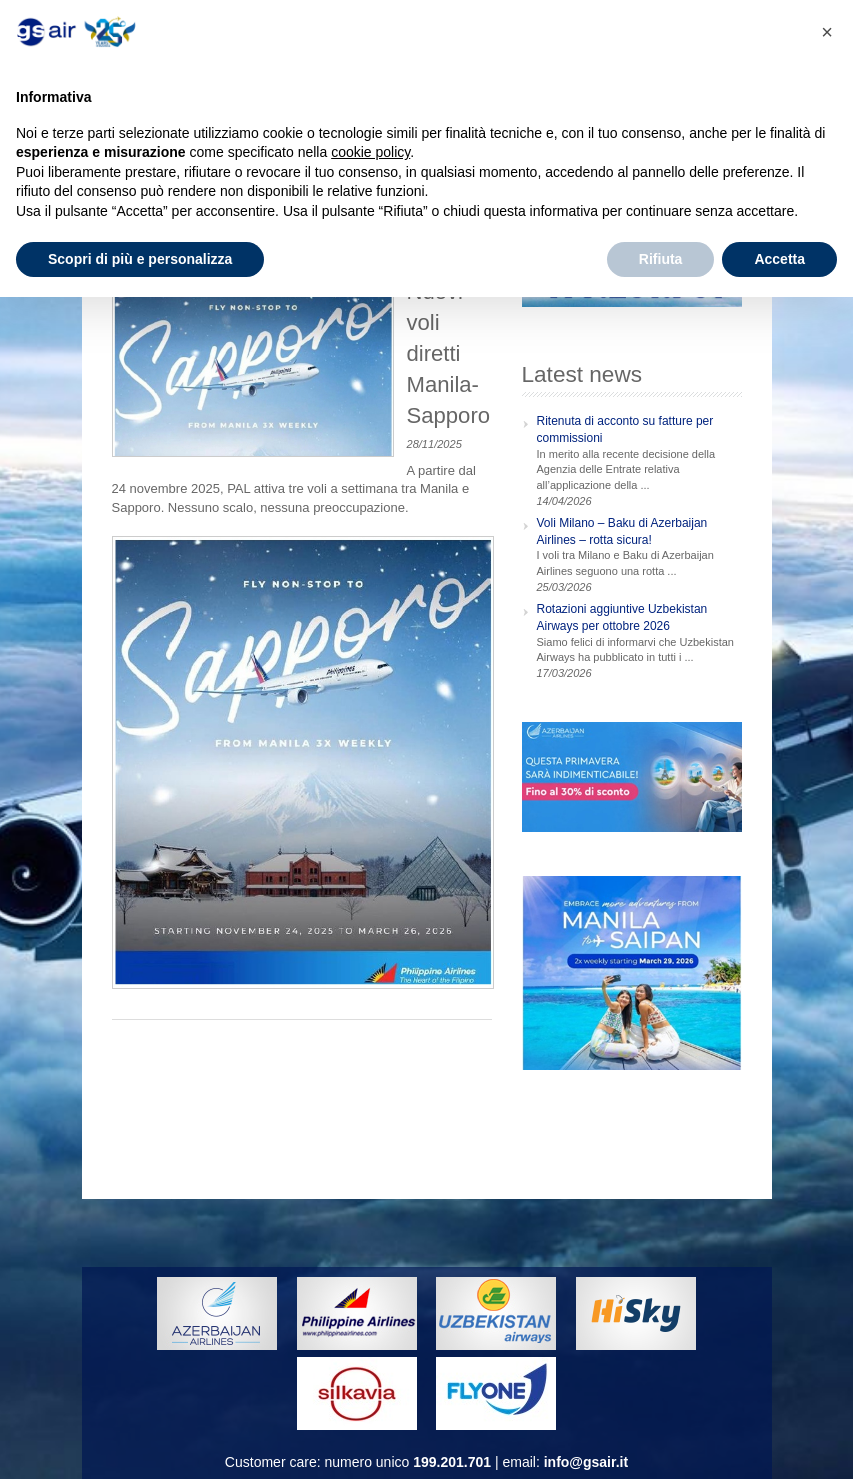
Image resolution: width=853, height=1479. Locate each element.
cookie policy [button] (370, 152)
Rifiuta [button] (661, 259)
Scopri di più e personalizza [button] (140, 259)
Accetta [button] (779, 259)
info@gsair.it (586, 1462)
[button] (827, 32)
